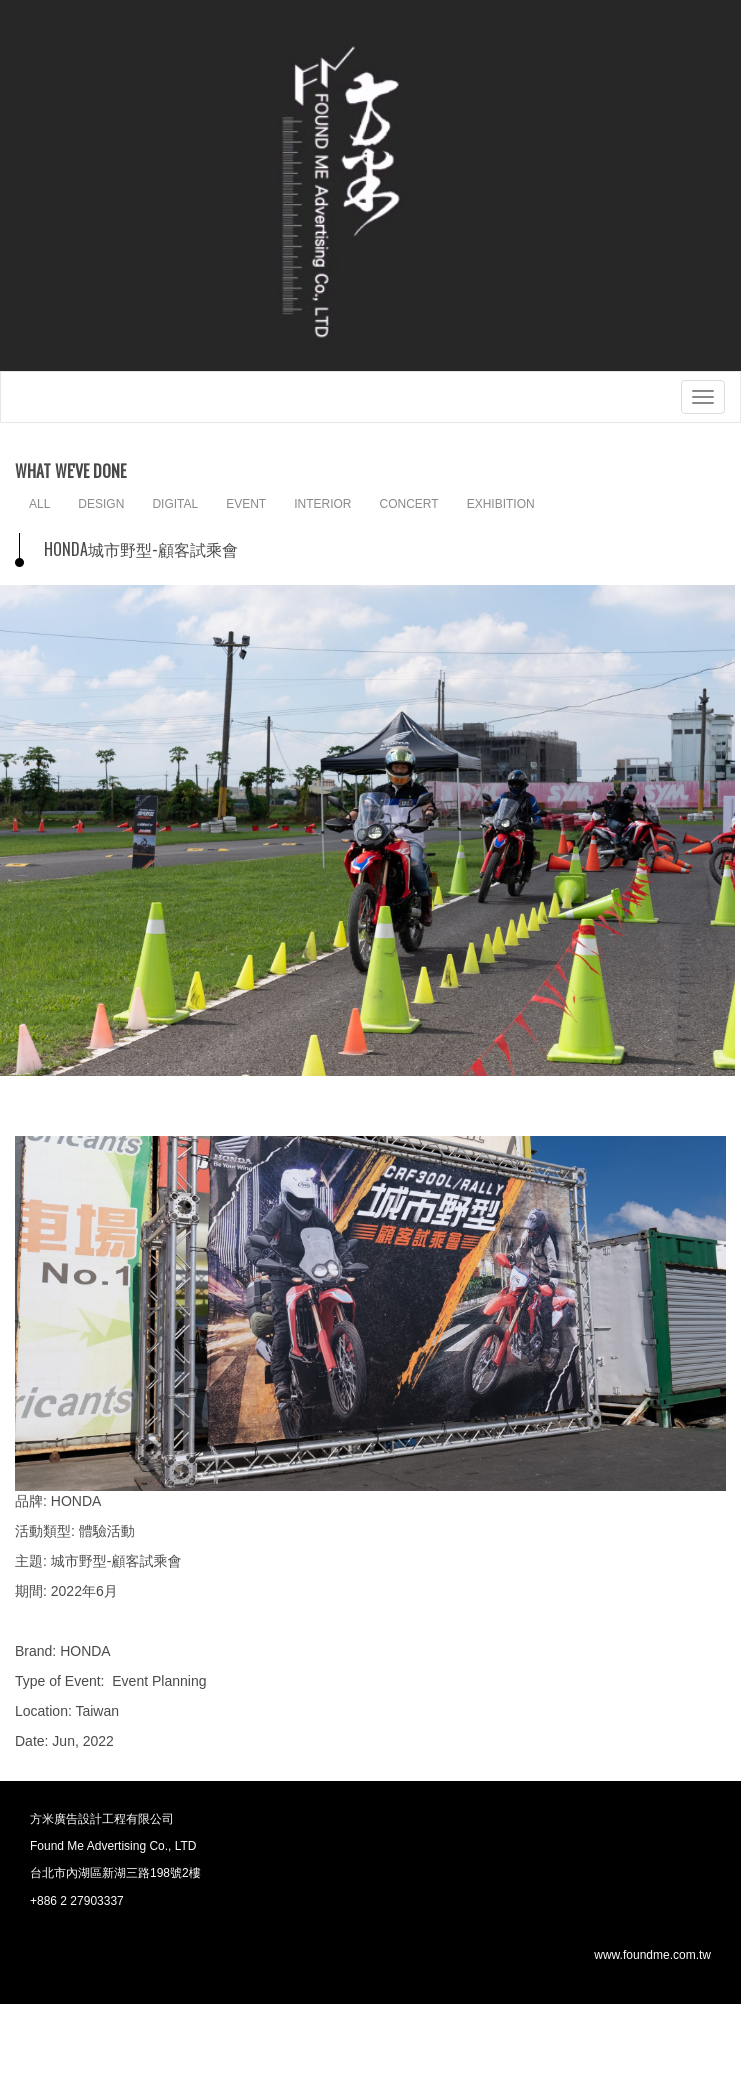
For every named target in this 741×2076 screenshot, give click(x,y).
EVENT (246, 504)
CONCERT (409, 504)
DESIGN (101, 504)
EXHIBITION (501, 504)
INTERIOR (322, 504)
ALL (39, 504)
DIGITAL (175, 504)
